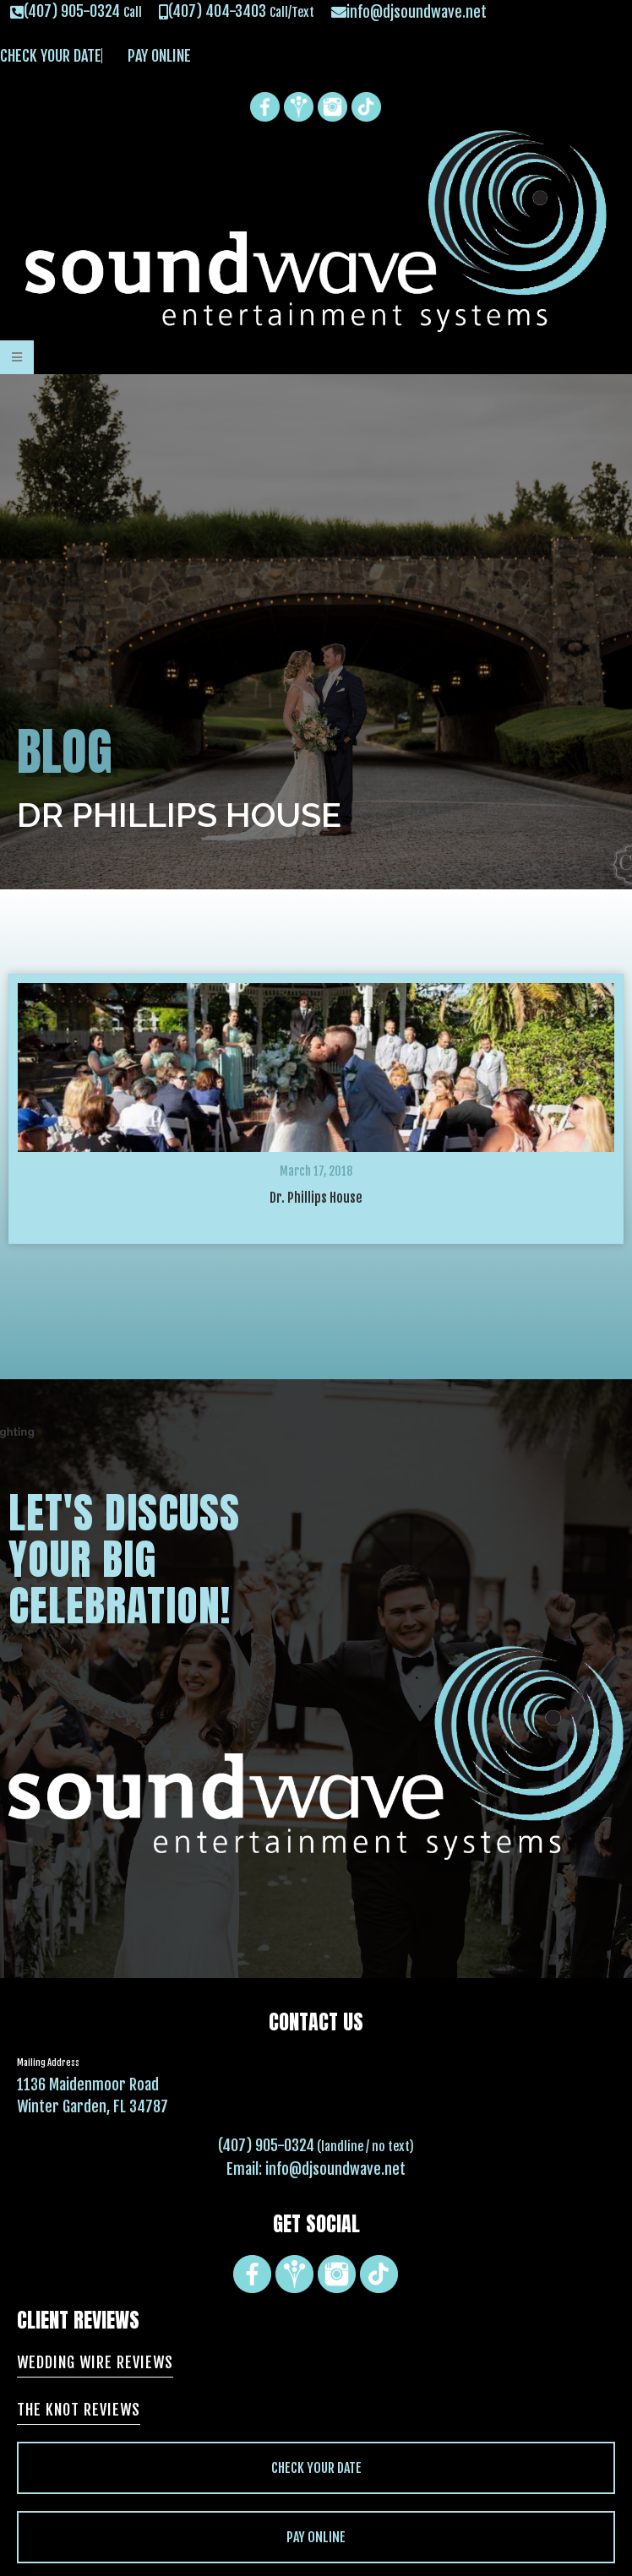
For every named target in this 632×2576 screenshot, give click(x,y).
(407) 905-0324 (266, 2145)
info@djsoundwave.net (335, 2169)
